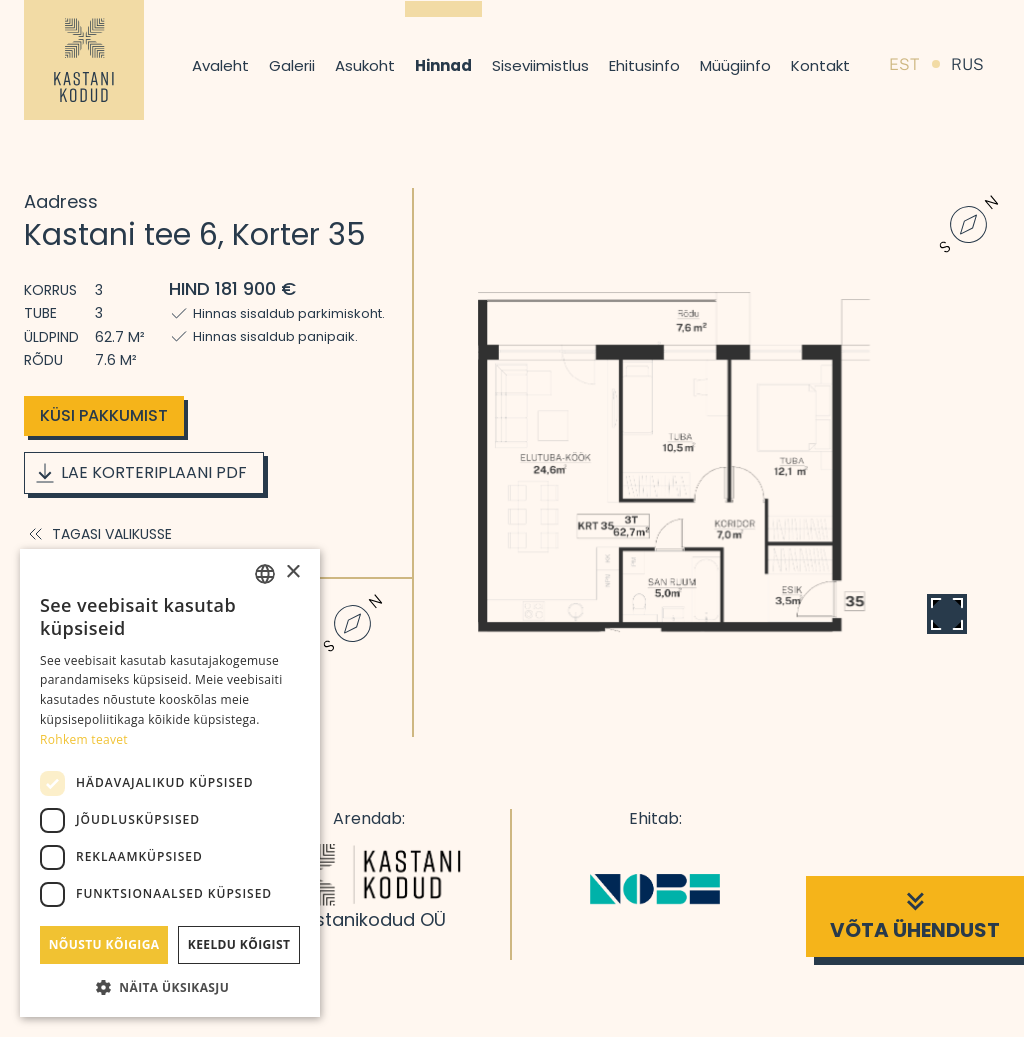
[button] (170, 987)
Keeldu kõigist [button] (239, 944)
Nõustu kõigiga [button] (104, 944)
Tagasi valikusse (98, 534)
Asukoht (365, 65)
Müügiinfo (735, 65)
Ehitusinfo (644, 65)
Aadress (61, 201)
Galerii (292, 65)
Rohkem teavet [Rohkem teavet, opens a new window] (84, 739)
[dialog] (170, 783)
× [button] (292, 572)
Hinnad (443, 65)
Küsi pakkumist (104, 415)
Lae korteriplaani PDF (140, 473)
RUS (967, 64)
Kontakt (820, 65)
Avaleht (220, 65)
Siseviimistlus (540, 65)
